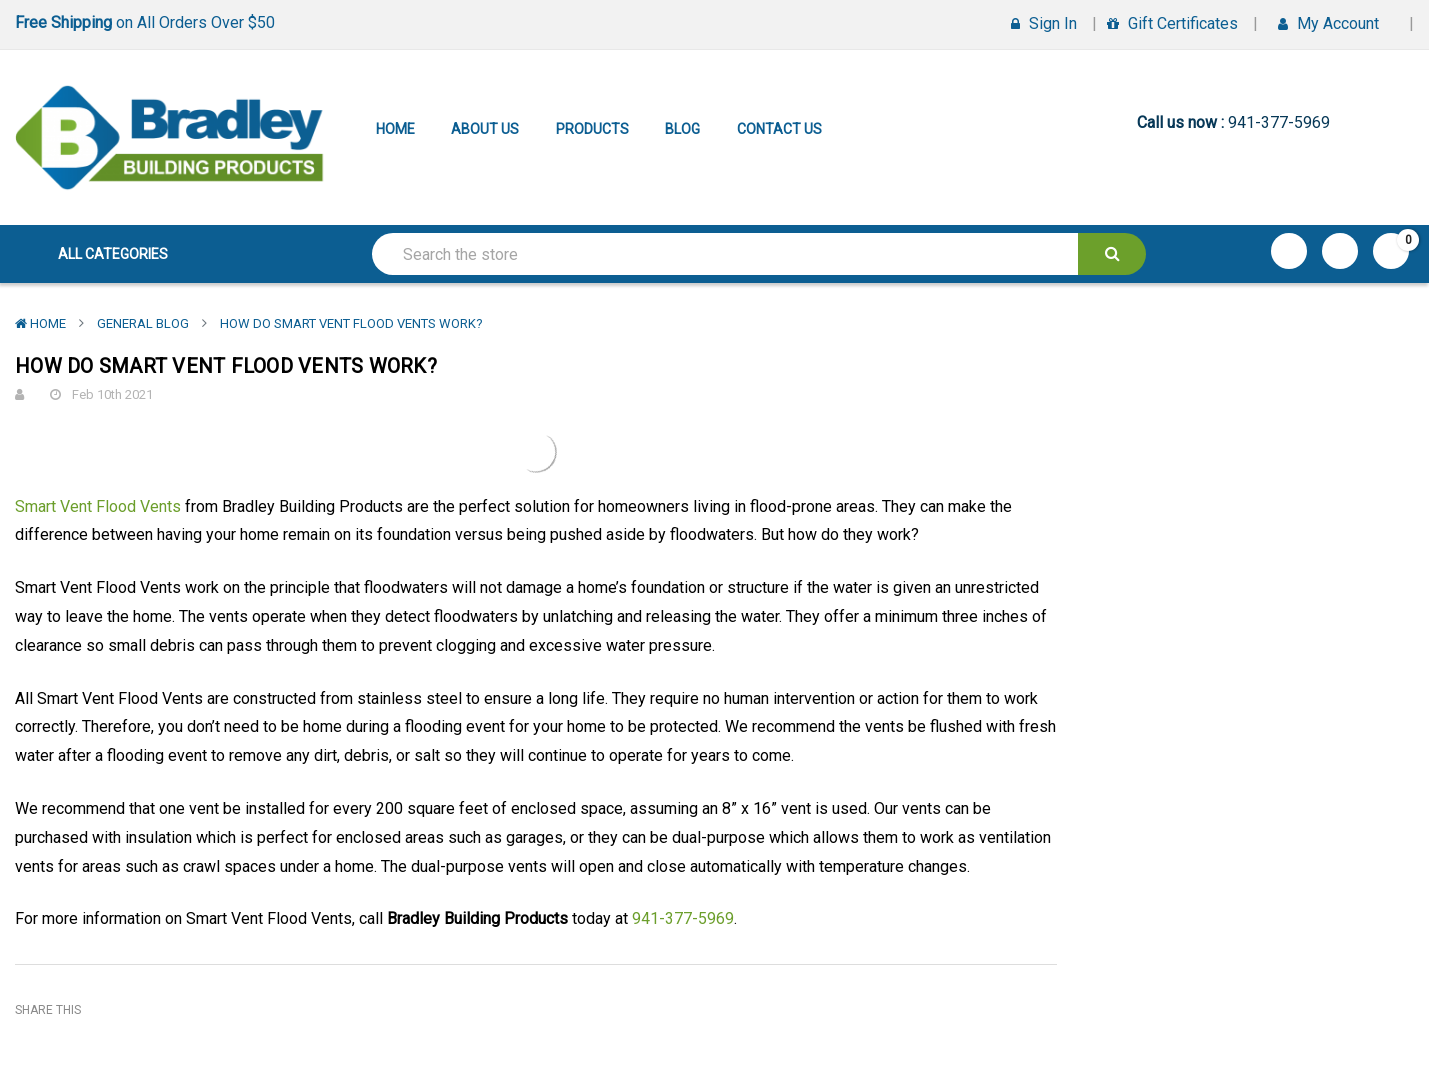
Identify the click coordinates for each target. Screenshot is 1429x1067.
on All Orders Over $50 (145, 22)
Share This (48, 1010)
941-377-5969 (683, 918)
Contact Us (779, 129)
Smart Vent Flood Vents (98, 506)
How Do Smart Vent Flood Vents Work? (351, 323)
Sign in (1044, 23)
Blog (682, 129)
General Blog (143, 323)
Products (592, 129)
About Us (485, 129)
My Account (1336, 23)
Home (395, 129)
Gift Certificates (1172, 23)
